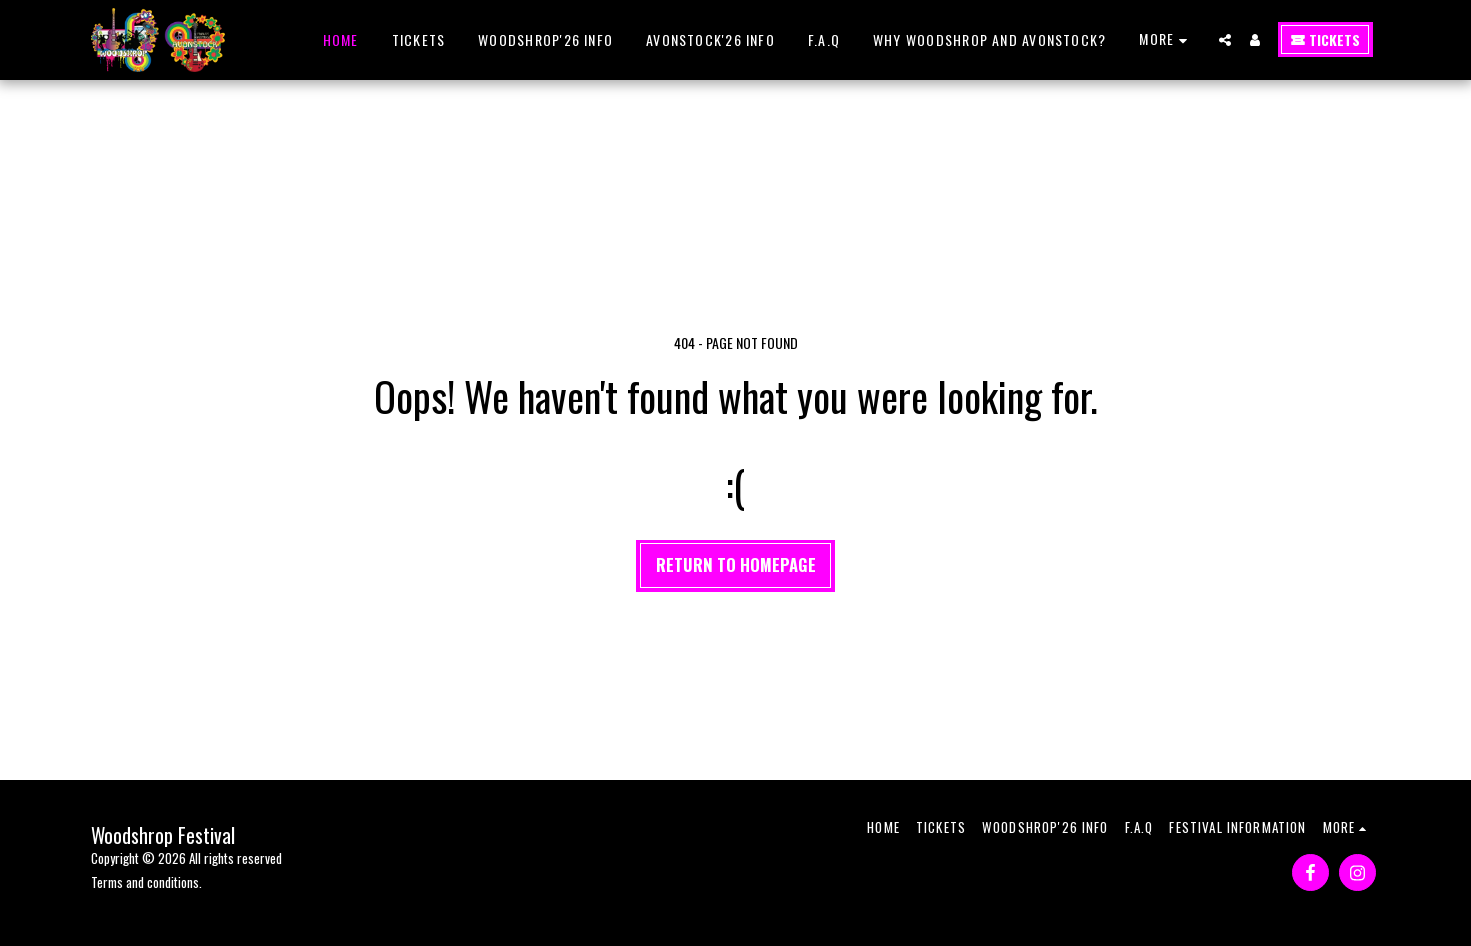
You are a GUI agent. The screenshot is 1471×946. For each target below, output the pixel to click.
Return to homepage (736, 564)
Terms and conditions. (146, 882)
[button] (1225, 40)
